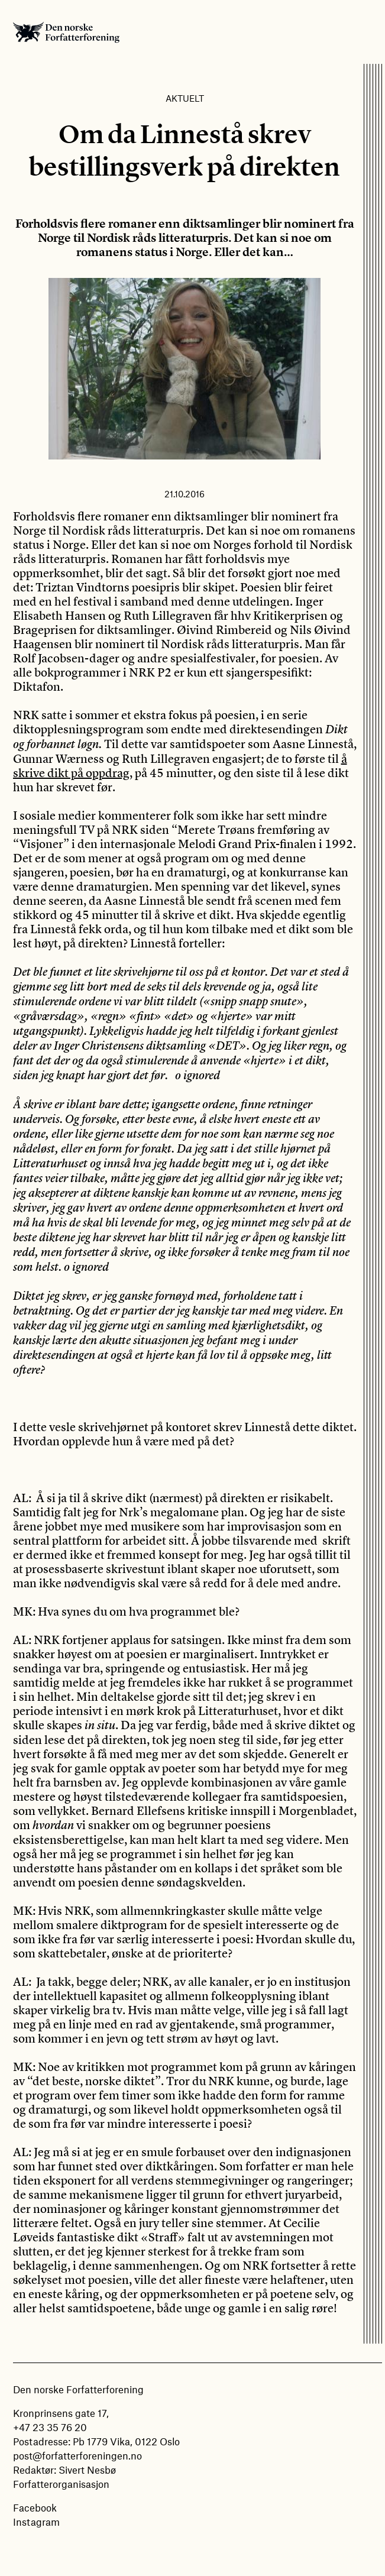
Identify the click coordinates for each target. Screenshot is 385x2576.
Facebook (35, 2507)
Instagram (36, 2522)
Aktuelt (185, 98)
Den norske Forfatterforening (66, 32)
